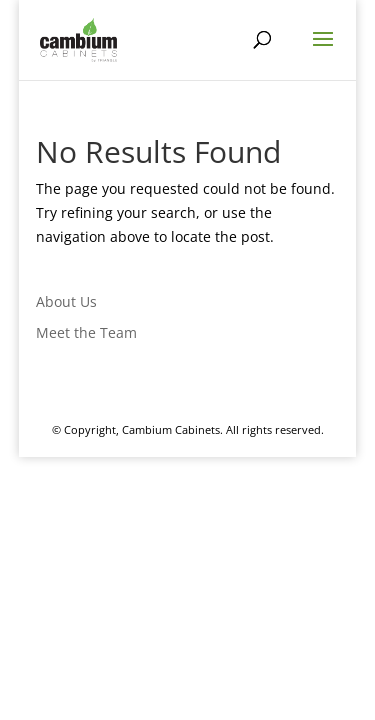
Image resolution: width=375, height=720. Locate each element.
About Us (66, 301)
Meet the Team (86, 332)
